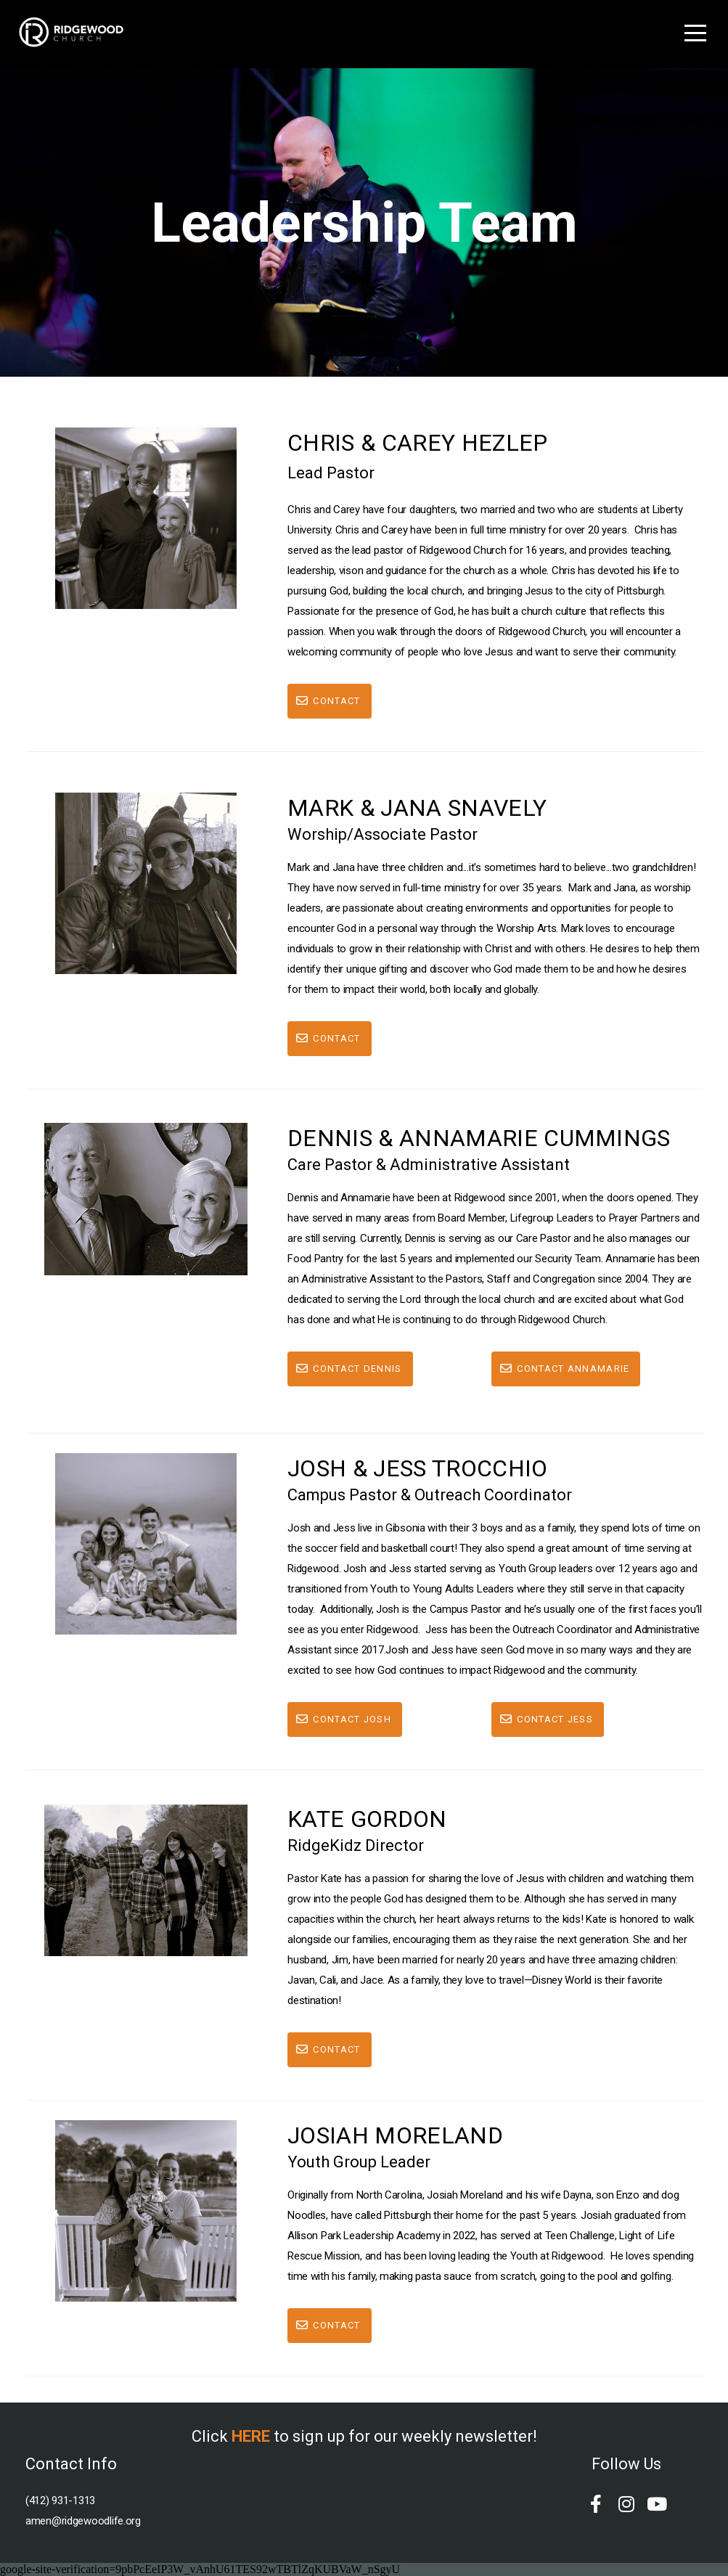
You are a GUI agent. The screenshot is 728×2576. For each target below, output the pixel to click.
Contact (327, 700)
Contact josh (343, 1719)
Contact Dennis (348, 1368)
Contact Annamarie (564, 1368)
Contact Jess (546, 1719)
